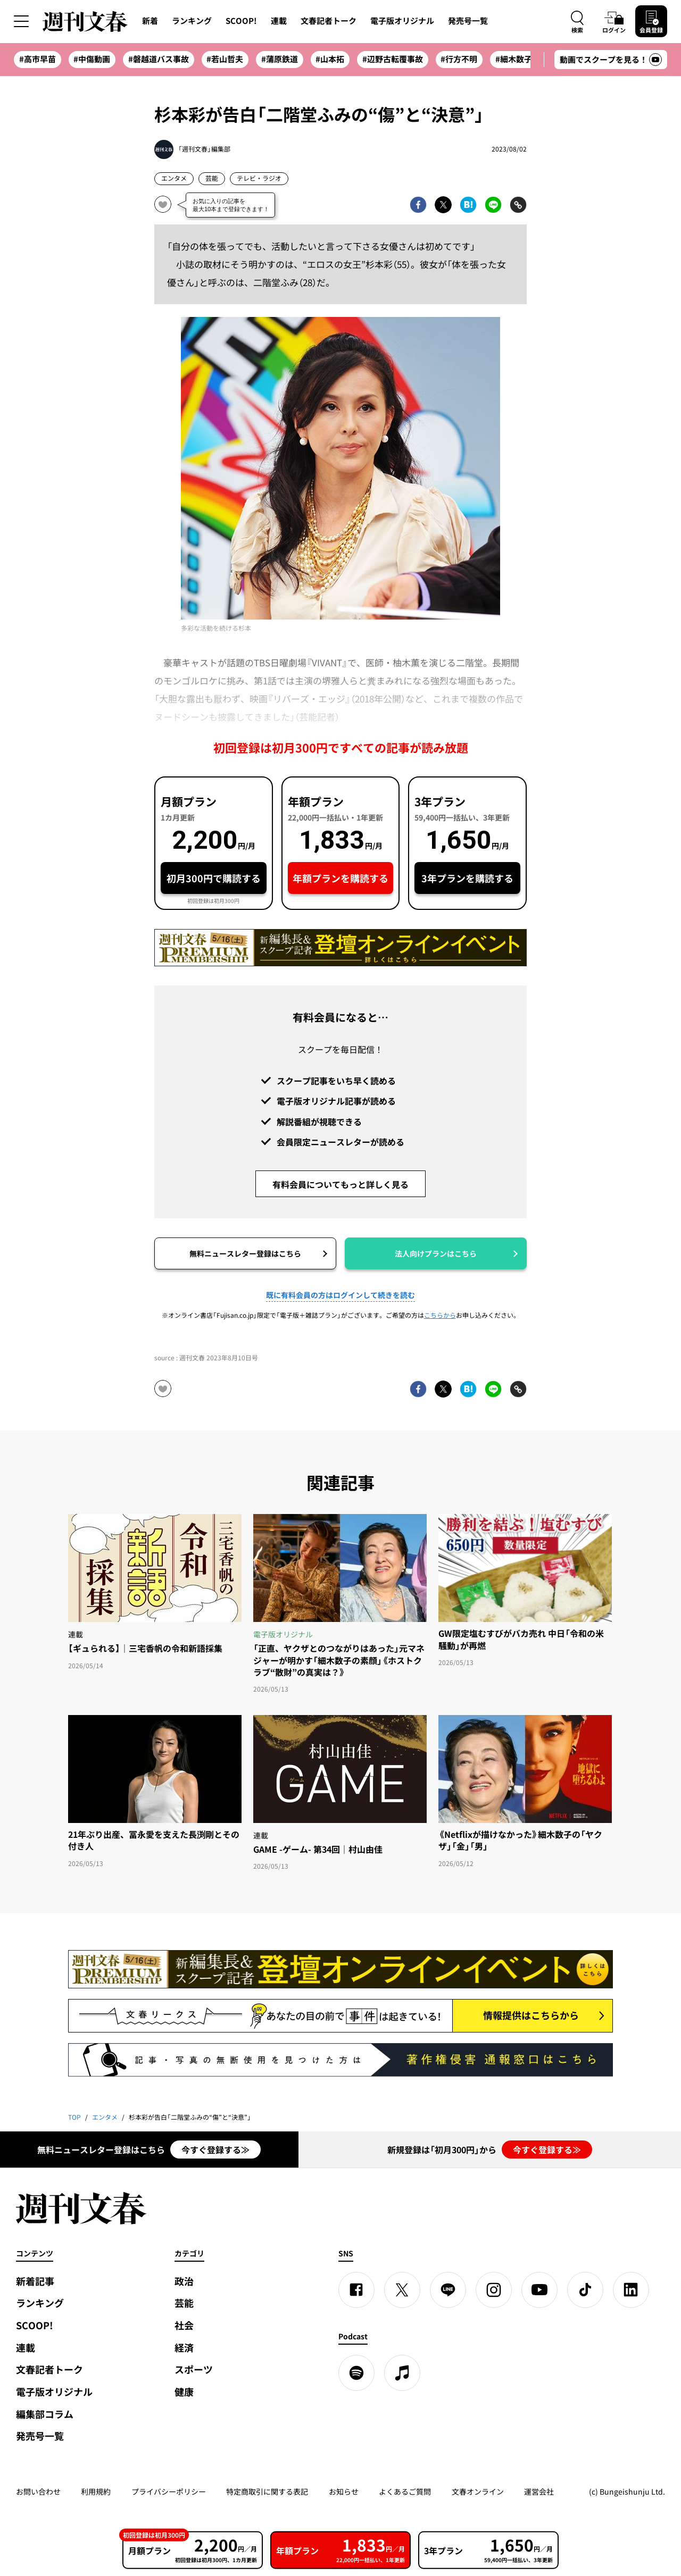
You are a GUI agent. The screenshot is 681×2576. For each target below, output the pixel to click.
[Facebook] (356, 2290)
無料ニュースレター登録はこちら (245, 1253)
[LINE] (448, 2290)
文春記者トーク (328, 21)
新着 (150, 21)
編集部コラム (44, 2414)
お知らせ (344, 2491)
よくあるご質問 (405, 2491)
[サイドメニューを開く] (21, 21)
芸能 (211, 178)
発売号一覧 (468, 21)
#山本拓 (329, 59)
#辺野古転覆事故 (392, 59)
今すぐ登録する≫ (215, 2149)
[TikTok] (585, 2290)
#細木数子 (513, 59)
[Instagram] (494, 2290)
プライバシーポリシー (168, 2491)
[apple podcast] (402, 2373)
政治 (184, 2281)
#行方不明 (459, 59)
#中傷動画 (91, 59)
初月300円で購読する (214, 878)
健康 (184, 2392)
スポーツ (194, 2369)
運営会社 (539, 2491)
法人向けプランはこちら (436, 1253)
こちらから (440, 1315)
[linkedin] (631, 2290)
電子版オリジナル (402, 21)
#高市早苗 (37, 59)
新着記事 (35, 2281)
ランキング (192, 21)
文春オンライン (478, 2491)
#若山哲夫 (224, 59)
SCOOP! (241, 21)
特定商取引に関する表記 (267, 2491)
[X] (402, 2290)
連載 (279, 21)
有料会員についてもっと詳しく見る (340, 1184)
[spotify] (356, 2373)
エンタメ (174, 178)
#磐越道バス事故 (158, 59)
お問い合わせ (38, 2491)
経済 (184, 2347)
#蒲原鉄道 (279, 59)
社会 (184, 2325)
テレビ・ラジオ (259, 178)
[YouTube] (539, 2290)
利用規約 (96, 2491)
